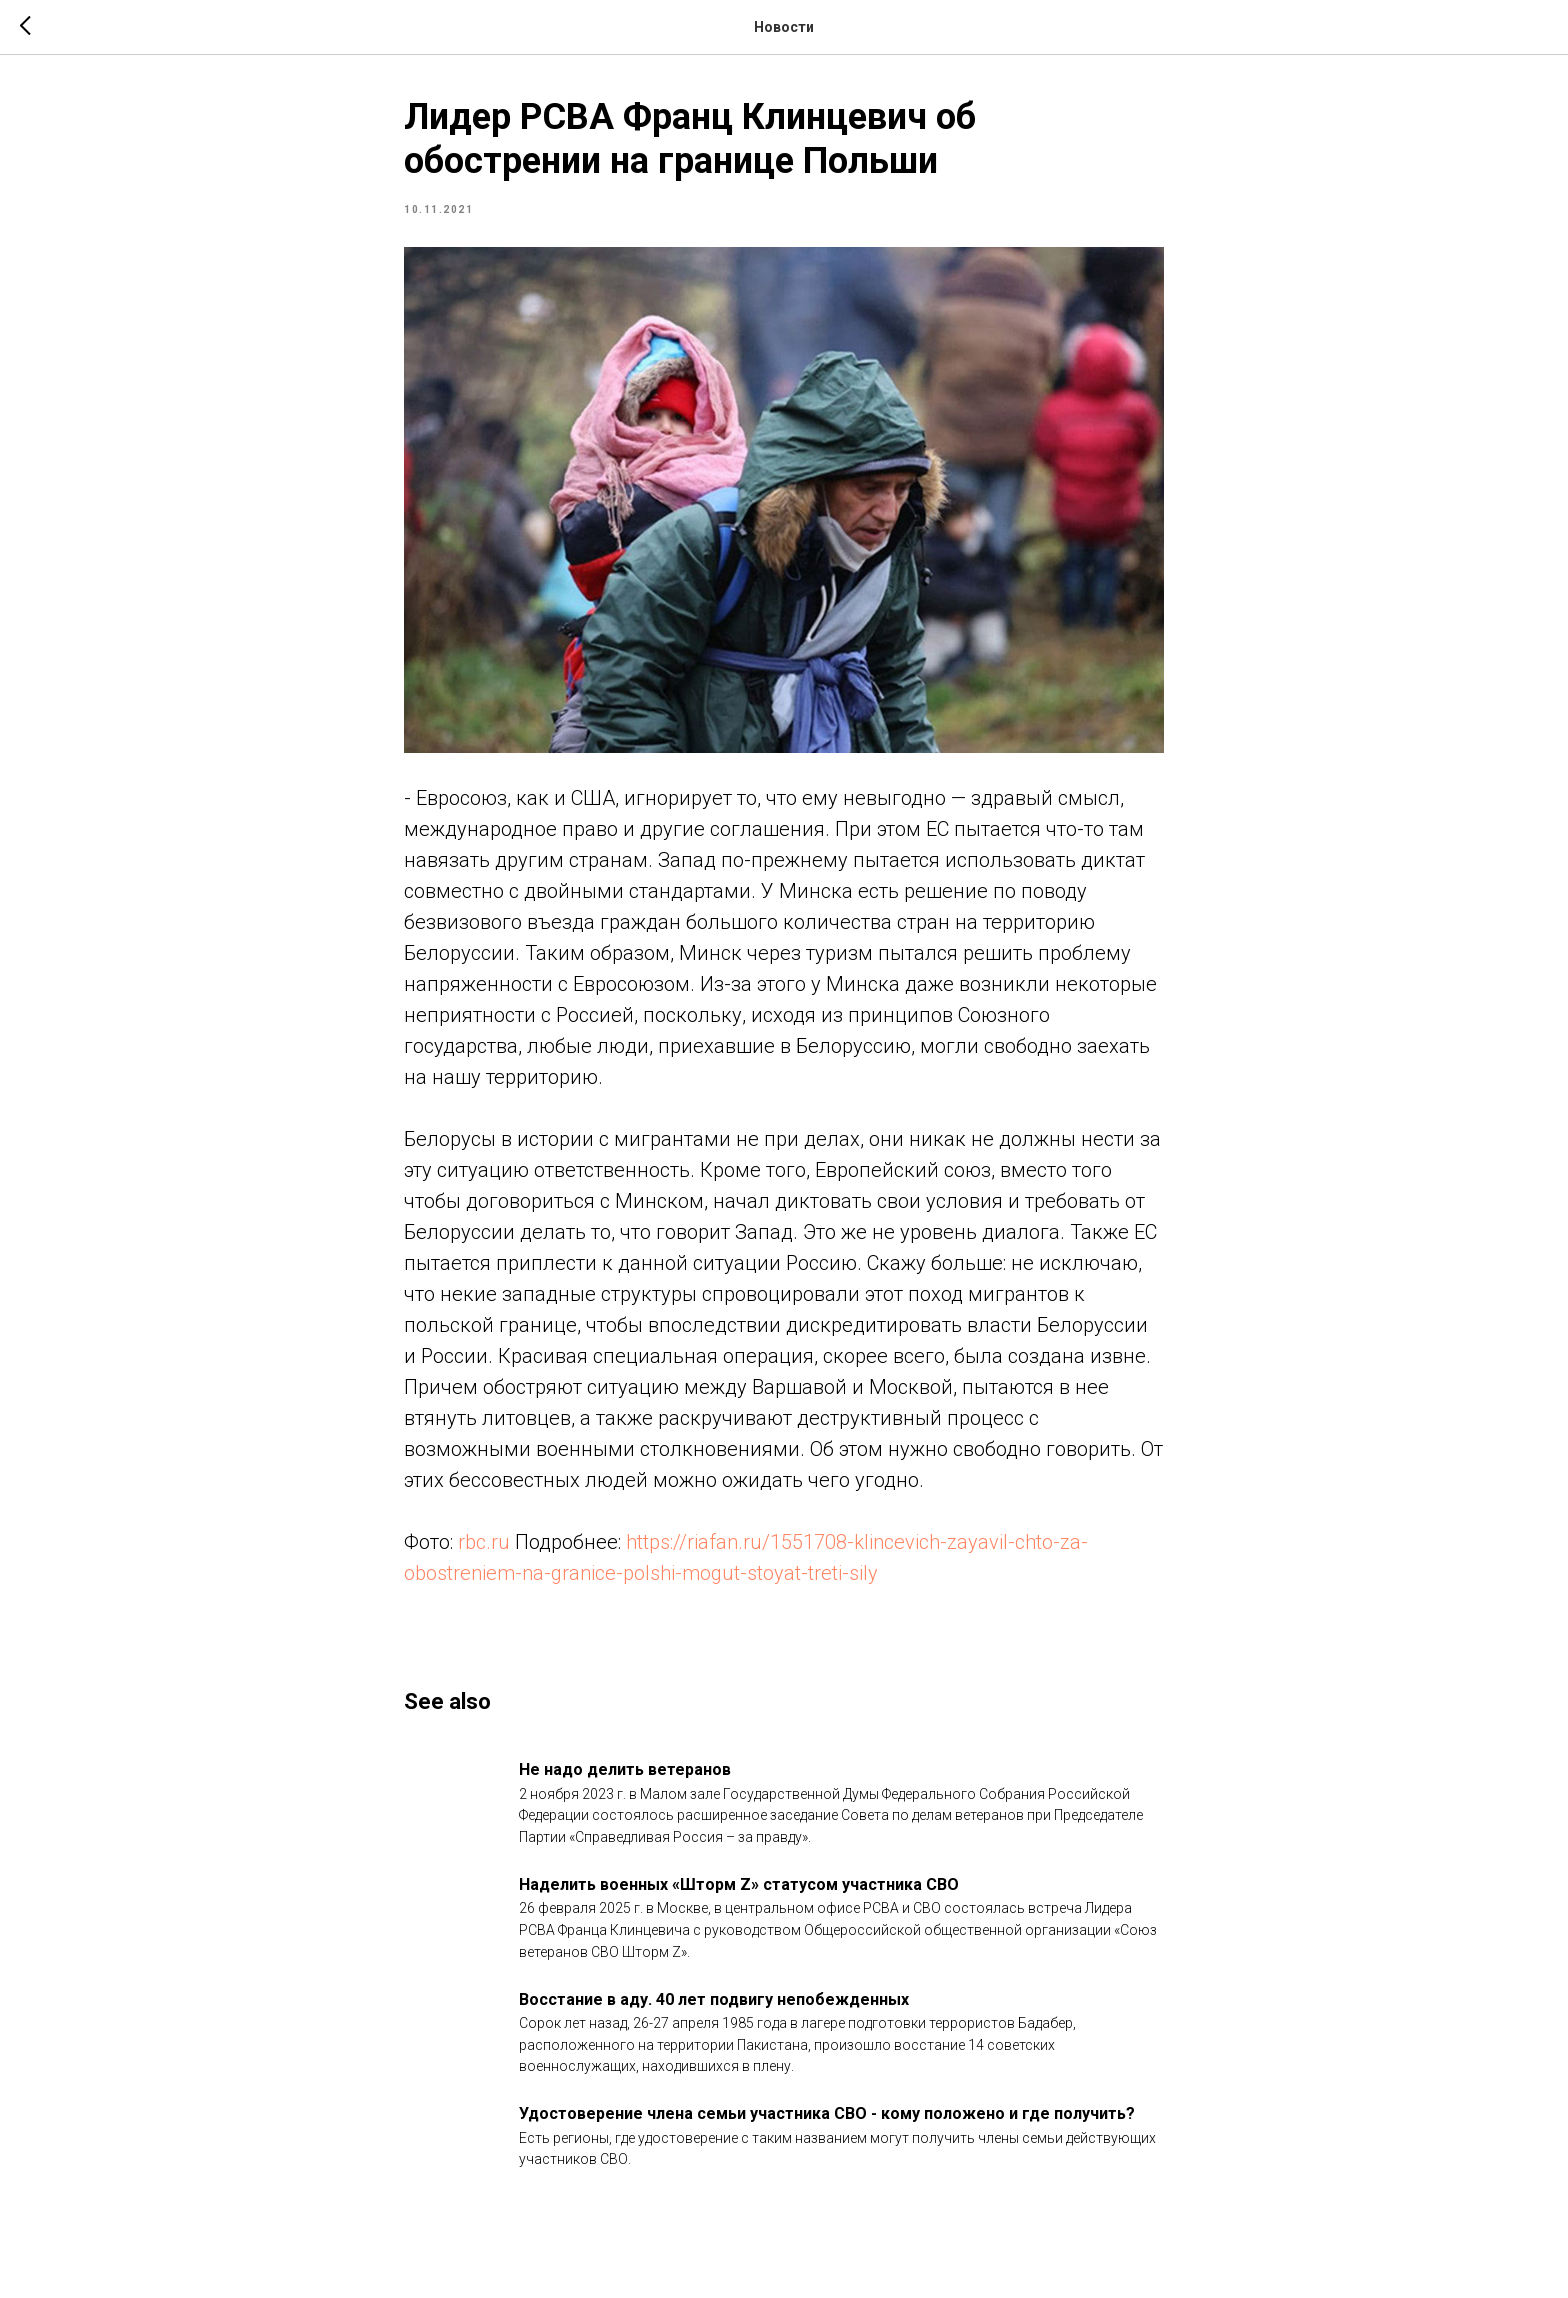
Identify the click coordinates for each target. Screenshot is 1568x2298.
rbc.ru (484, 1542)
